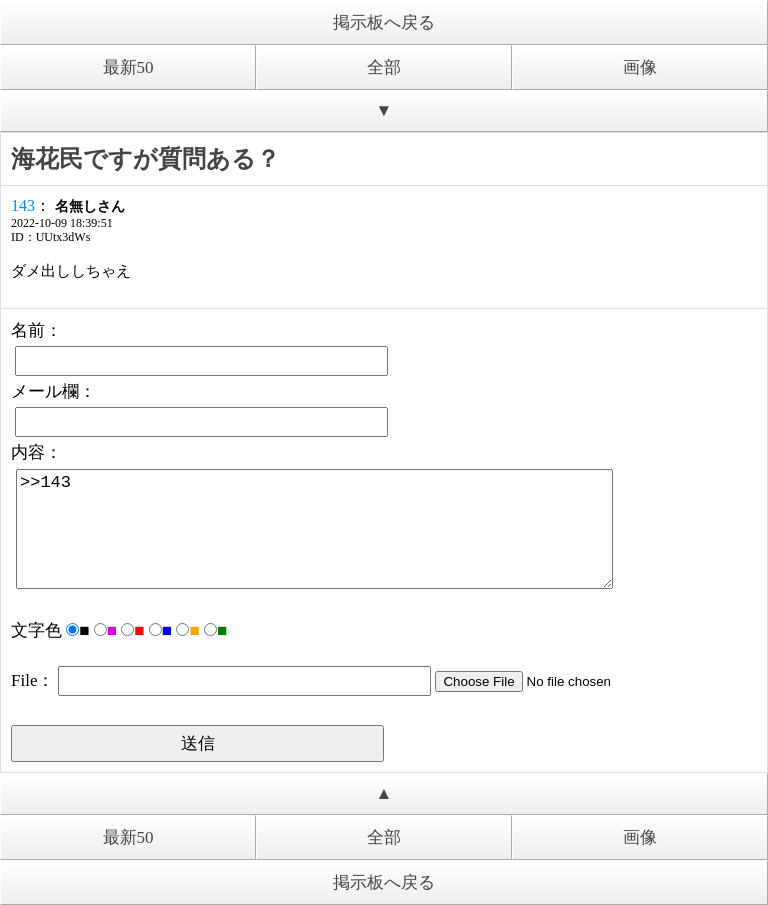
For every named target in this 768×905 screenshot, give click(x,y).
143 (23, 205)
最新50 (128, 67)
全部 (384, 67)
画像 (640, 67)
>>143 (314, 529)
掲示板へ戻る (384, 22)
